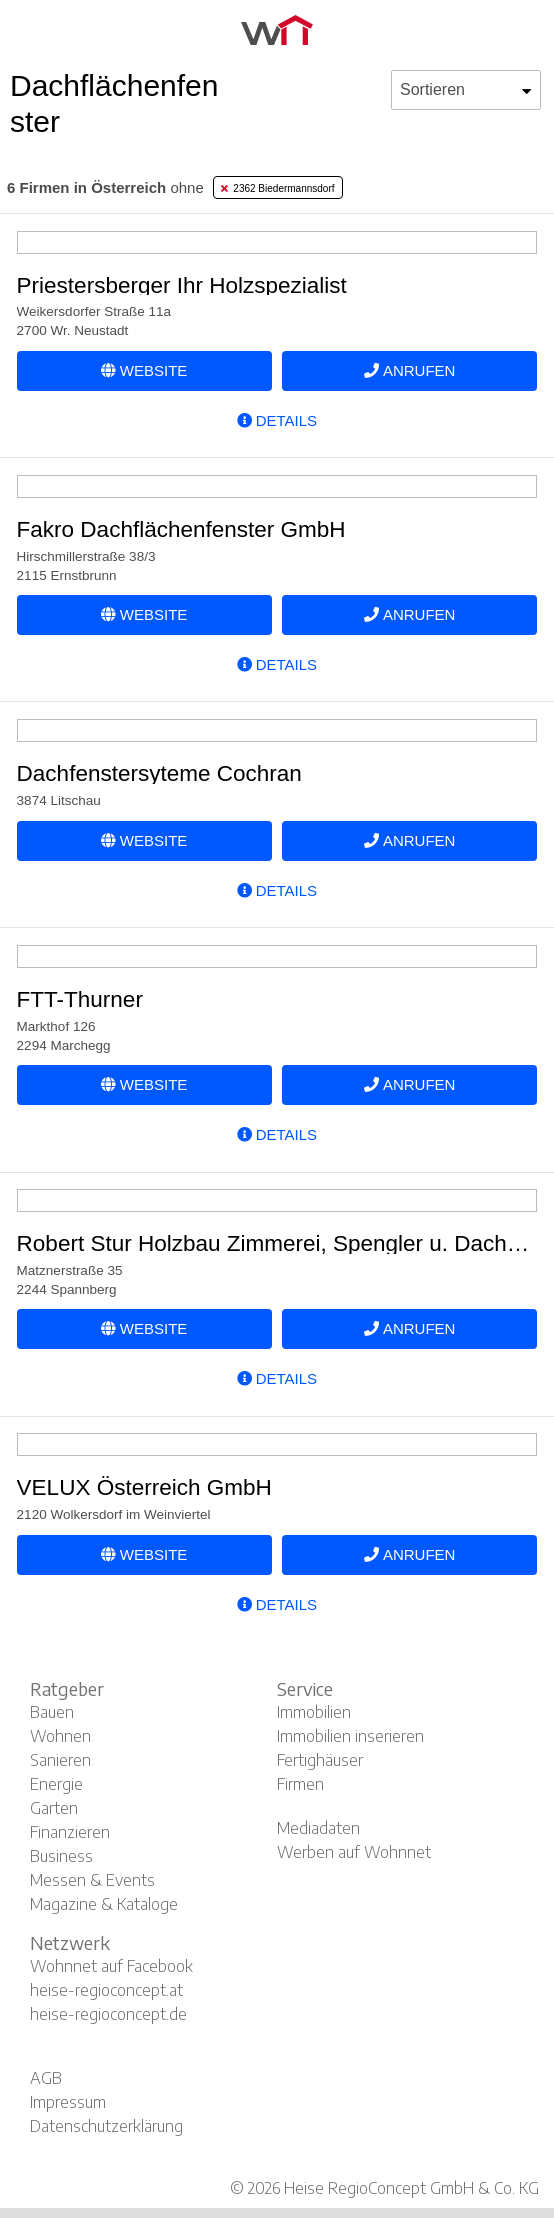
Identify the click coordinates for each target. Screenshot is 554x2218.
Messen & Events (92, 1880)
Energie (56, 1784)
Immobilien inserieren (350, 1736)
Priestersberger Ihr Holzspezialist (182, 285)
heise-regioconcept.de (108, 2014)
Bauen (52, 1712)
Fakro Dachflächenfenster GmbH (181, 529)
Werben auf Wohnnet (354, 1852)
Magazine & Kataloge (104, 1904)
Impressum (68, 2102)
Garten (54, 1808)
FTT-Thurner (80, 999)
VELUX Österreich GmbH (144, 1487)
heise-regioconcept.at (106, 1990)
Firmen (300, 1784)
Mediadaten (318, 1828)
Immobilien (314, 1712)
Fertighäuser (320, 1760)
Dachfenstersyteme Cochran (159, 773)
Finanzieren (70, 1832)
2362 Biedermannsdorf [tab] (278, 188)
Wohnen (60, 1736)
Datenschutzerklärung (106, 2126)
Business (61, 1856)
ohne (105, 187)
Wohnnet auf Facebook (111, 1966)
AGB (46, 2078)
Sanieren (60, 1760)
